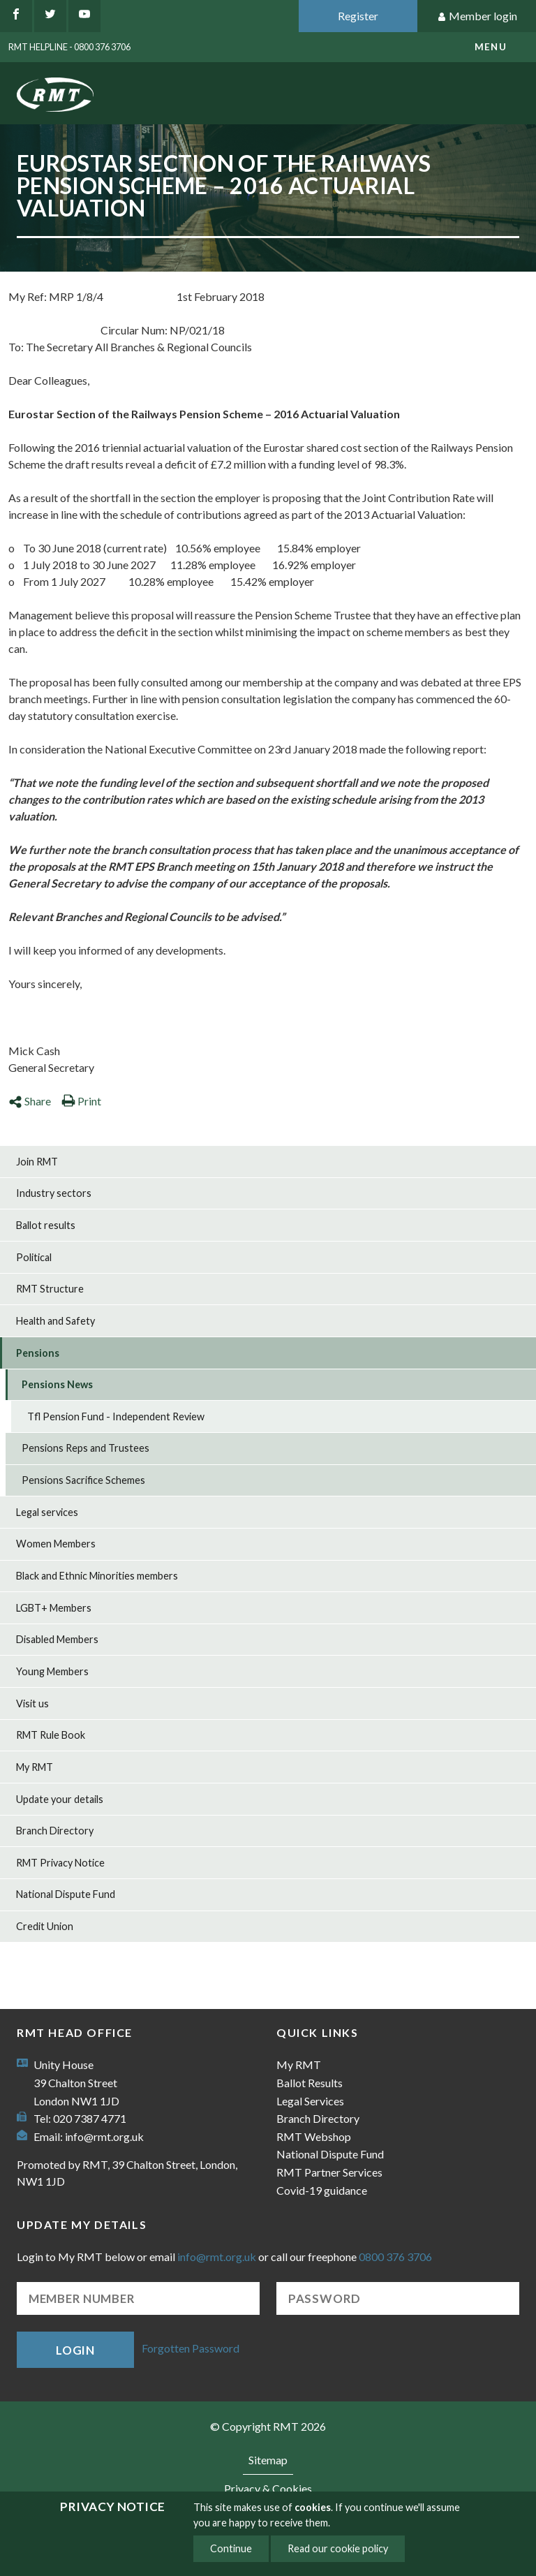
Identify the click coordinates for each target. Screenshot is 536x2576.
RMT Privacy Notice (60, 1863)
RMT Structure (50, 1289)
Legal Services (310, 2100)
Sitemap (268, 2459)
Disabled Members (57, 1639)
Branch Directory (55, 1831)
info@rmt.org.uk (104, 2136)
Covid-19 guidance (321, 2190)
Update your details (59, 1799)
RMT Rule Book (50, 1735)
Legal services (47, 1512)
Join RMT (37, 1162)
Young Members (52, 1671)
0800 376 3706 (395, 2256)
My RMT (34, 1767)
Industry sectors (53, 1193)
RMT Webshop (313, 2136)
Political (34, 1257)
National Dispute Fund (65, 1894)
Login (75, 2350)
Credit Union (44, 1926)
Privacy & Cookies (268, 2488)
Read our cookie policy (338, 2548)
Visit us (32, 1703)
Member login (477, 16)
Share (29, 1100)
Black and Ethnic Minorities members (97, 1576)
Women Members (56, 1544)
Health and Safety (55, 1321)
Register (358, 15)
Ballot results (45, 1225)
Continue (231, 2548)
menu (491, 46)
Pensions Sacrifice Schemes (83, 1480)
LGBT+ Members (53, 1608)
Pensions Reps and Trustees (85, 1448)
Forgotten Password (190, 2348)
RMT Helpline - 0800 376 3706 (69, 46)
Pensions (37, 1353)
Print (81, 1100)
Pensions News (57, 1384)
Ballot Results (309, 2082)
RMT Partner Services (329, 2172)
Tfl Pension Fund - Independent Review (115, 1416)
